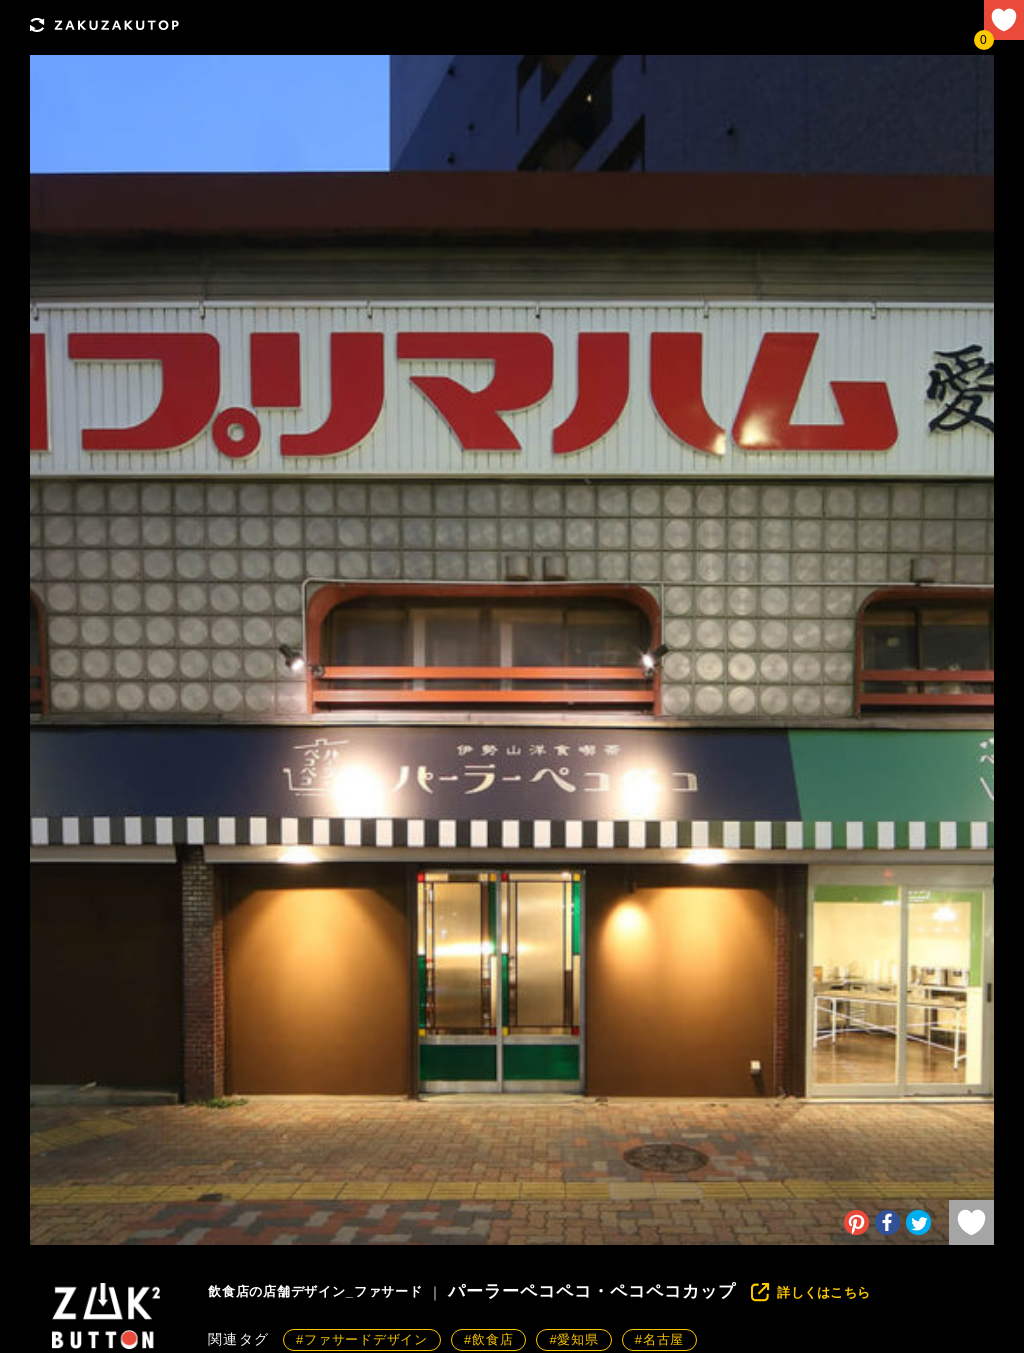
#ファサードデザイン (362, 1339)
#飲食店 (488, 1339)
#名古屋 (659, 1339)
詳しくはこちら (823, 1292)
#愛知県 (573, 1339)
